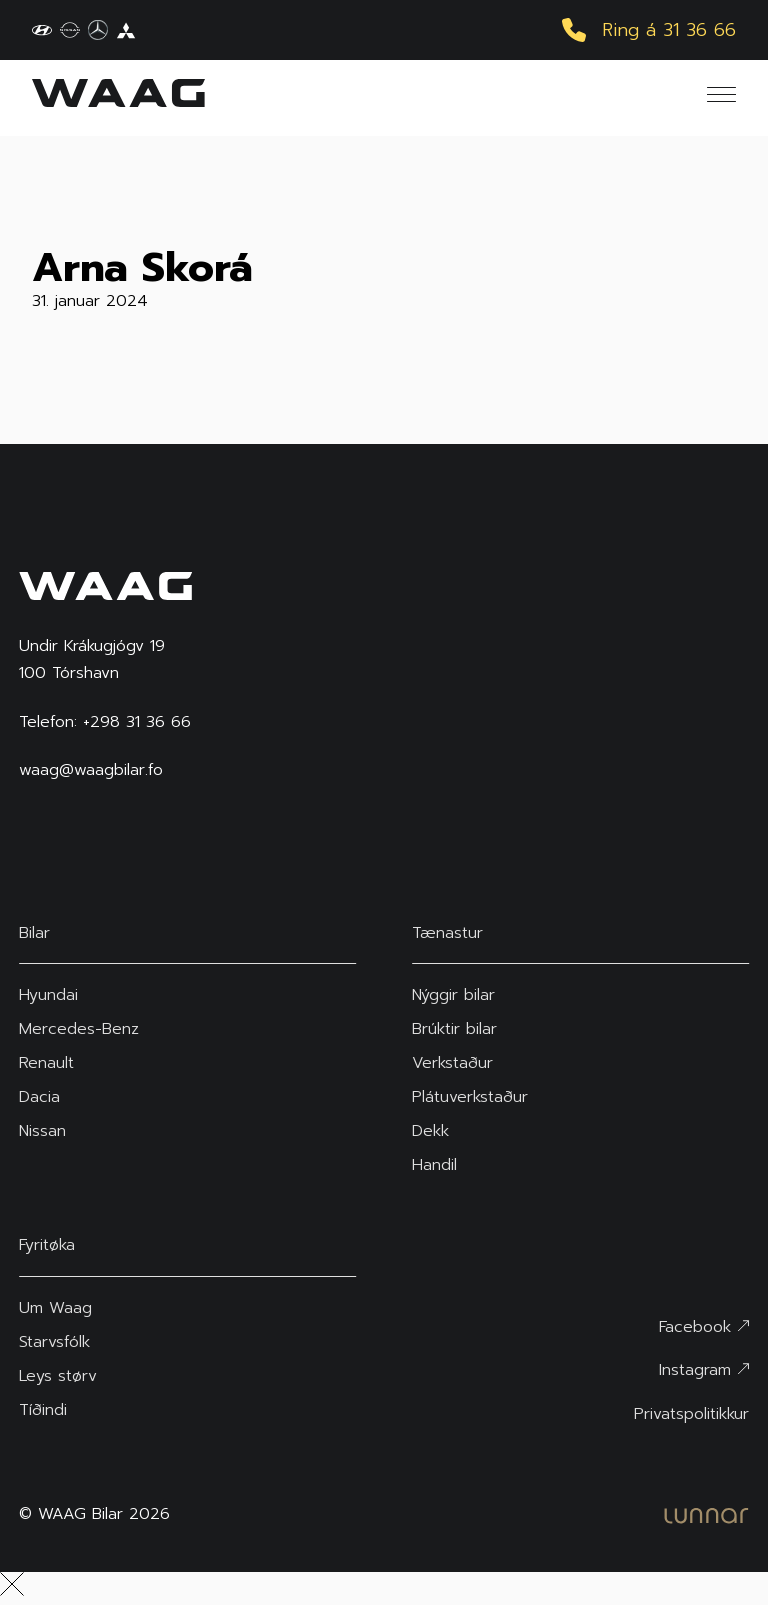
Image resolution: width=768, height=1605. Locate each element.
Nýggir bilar (453, 995)
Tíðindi (43, 1410)
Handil (434, 1165)
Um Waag (55, 1308)
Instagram (704, 1370)
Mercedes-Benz (79, 1029)
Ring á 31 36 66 (649, 30)
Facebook (704, 1327)
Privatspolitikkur (691, 1414)
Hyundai (48, 995)
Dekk (430, 1131)
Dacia (39, 1097)
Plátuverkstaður (470, 1097)
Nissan (42, 1131)
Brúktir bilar (454, 1029)
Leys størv (58, 1376)
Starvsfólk (54, 1342)
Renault (46, 1063)
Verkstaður (452, 1063)
